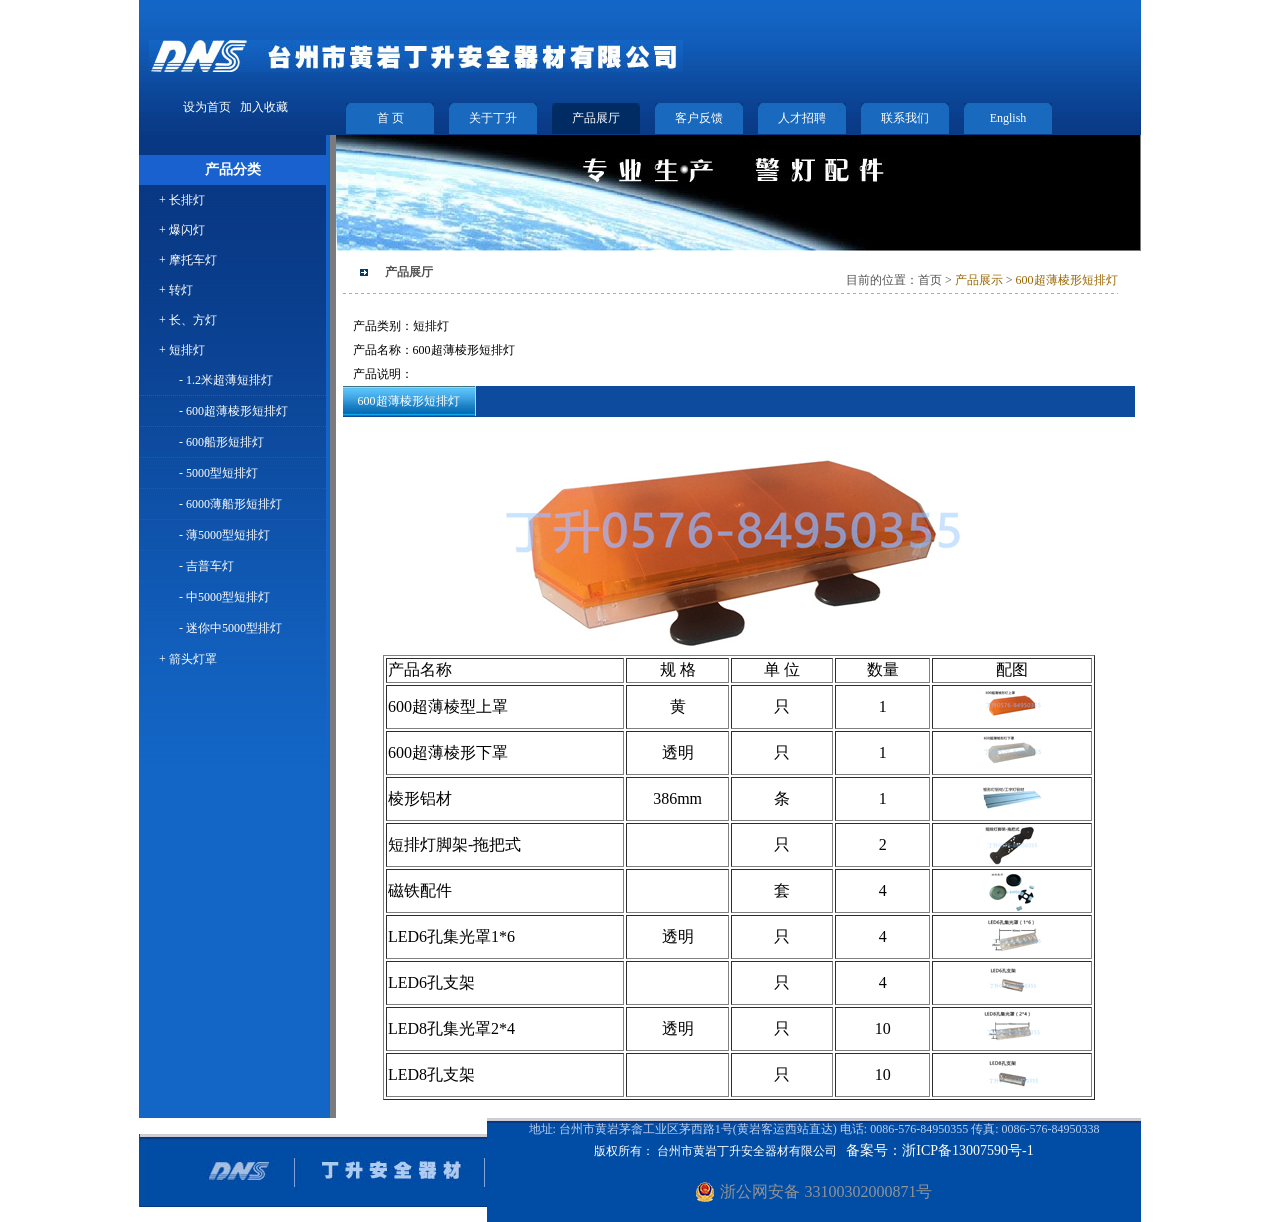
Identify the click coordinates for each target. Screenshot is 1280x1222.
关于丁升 (493, 118)
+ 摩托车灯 (188, 260)
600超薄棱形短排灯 (1067, 280)
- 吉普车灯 (206, 566)
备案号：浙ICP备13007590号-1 (939, 1150)
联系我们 (905, 118)
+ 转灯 (176, 290)
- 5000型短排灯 (218, 473)
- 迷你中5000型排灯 (230, 628)
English (1008, 118)
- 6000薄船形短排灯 (230, 504)
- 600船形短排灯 (221, 442)
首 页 (390, 118)
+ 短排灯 (182, 350)
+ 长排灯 (182, 200)
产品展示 (977, 280)
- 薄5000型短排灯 (224, 535)
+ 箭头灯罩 (188, 659)
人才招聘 (802, 118)
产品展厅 (596, 118)
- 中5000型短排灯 (224, 597)
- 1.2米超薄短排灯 (226, 380)
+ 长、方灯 (188, 320)
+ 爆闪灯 (182, 230)
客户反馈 (699, 118)
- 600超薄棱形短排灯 (233, 411)
